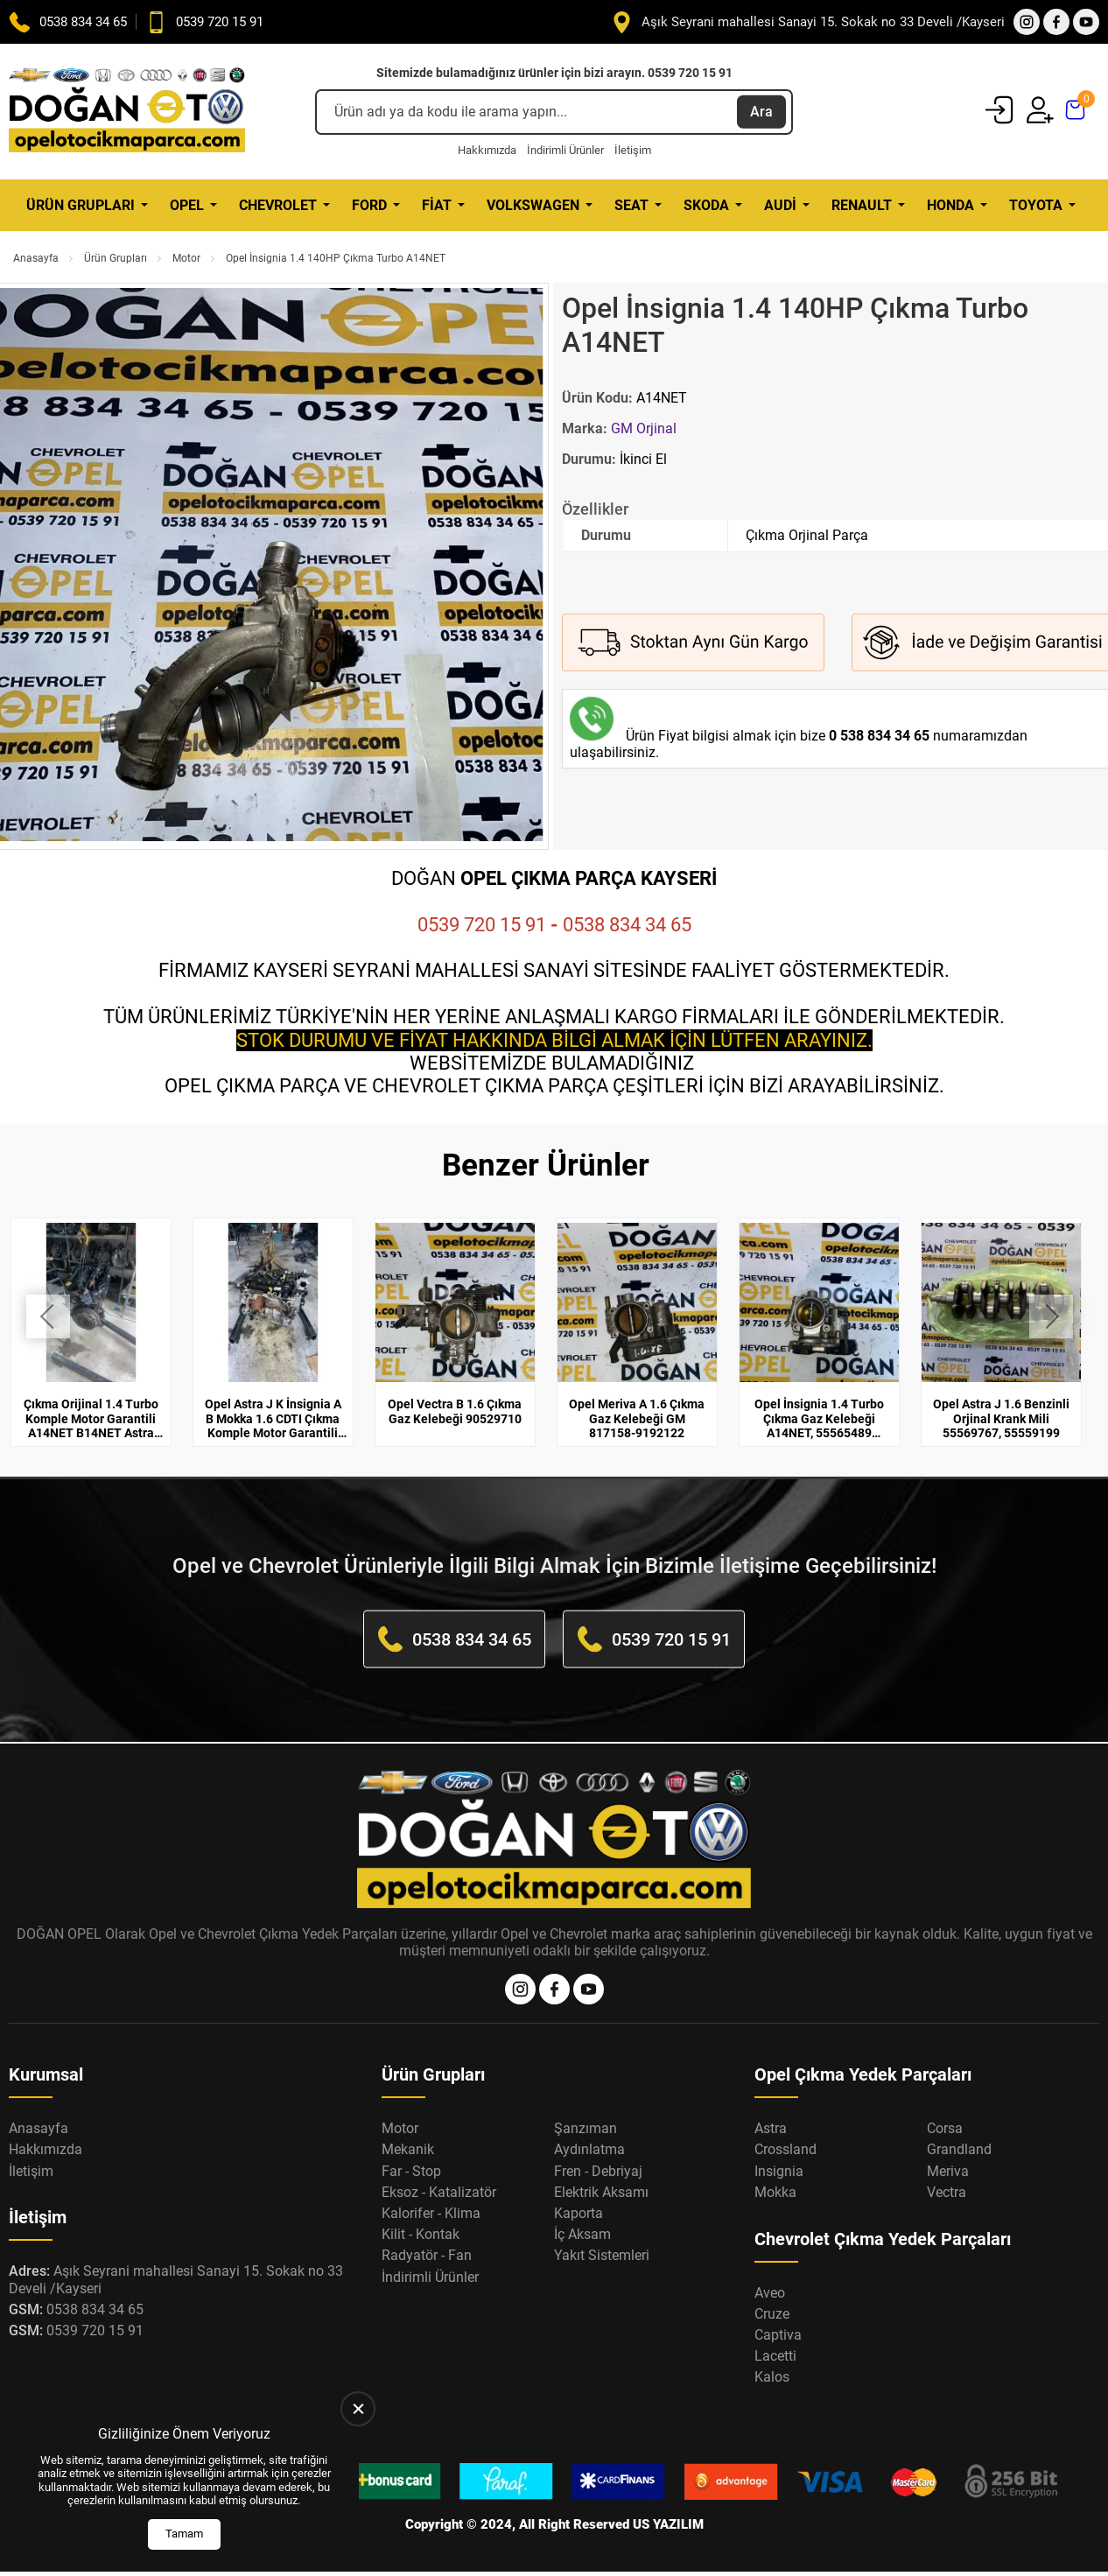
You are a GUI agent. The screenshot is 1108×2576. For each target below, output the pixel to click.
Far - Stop (411, 2149)
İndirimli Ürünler (565, 150)
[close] (357, 2408)
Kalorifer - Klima (431, 2192)
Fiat (437, 205)
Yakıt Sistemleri (601, 2234)
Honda (950, 205)
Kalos (771, 2356)
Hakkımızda (487, 150)
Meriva (948, 2149)
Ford (369, 205)
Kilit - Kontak (420, 2213)
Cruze (771, 2292)
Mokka (775, 2170)
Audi (780, 205)
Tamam (184, 2533)
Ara (761, 111)
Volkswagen (533, 205)
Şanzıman (585, 2107)
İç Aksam (582, 2213)
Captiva (778, 2314)
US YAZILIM (668, 2503)
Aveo (769, 2271)
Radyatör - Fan (427, 2234)
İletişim (632, 150)
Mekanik (408, 2128)
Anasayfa (36, 258)
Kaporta (578, 2192)
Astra (770, 2107)
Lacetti (775, 2335)
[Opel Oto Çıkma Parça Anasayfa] (127, 111)
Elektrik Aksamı (601, 2170)
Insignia (778, 2149)
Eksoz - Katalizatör (439, 2170)
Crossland (785, 2128)
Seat (631, 205)
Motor (186, 258)
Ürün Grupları (80, 205)
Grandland (959, 2128)
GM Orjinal (644, 428)
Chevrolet (278, 205)
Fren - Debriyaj (598, 2149)
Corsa (945, 2107)
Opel (187, 205)
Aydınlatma (589, 2128)
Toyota (1035, 205)
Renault (861, 205)
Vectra (946, 2170)
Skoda (706, 205)
